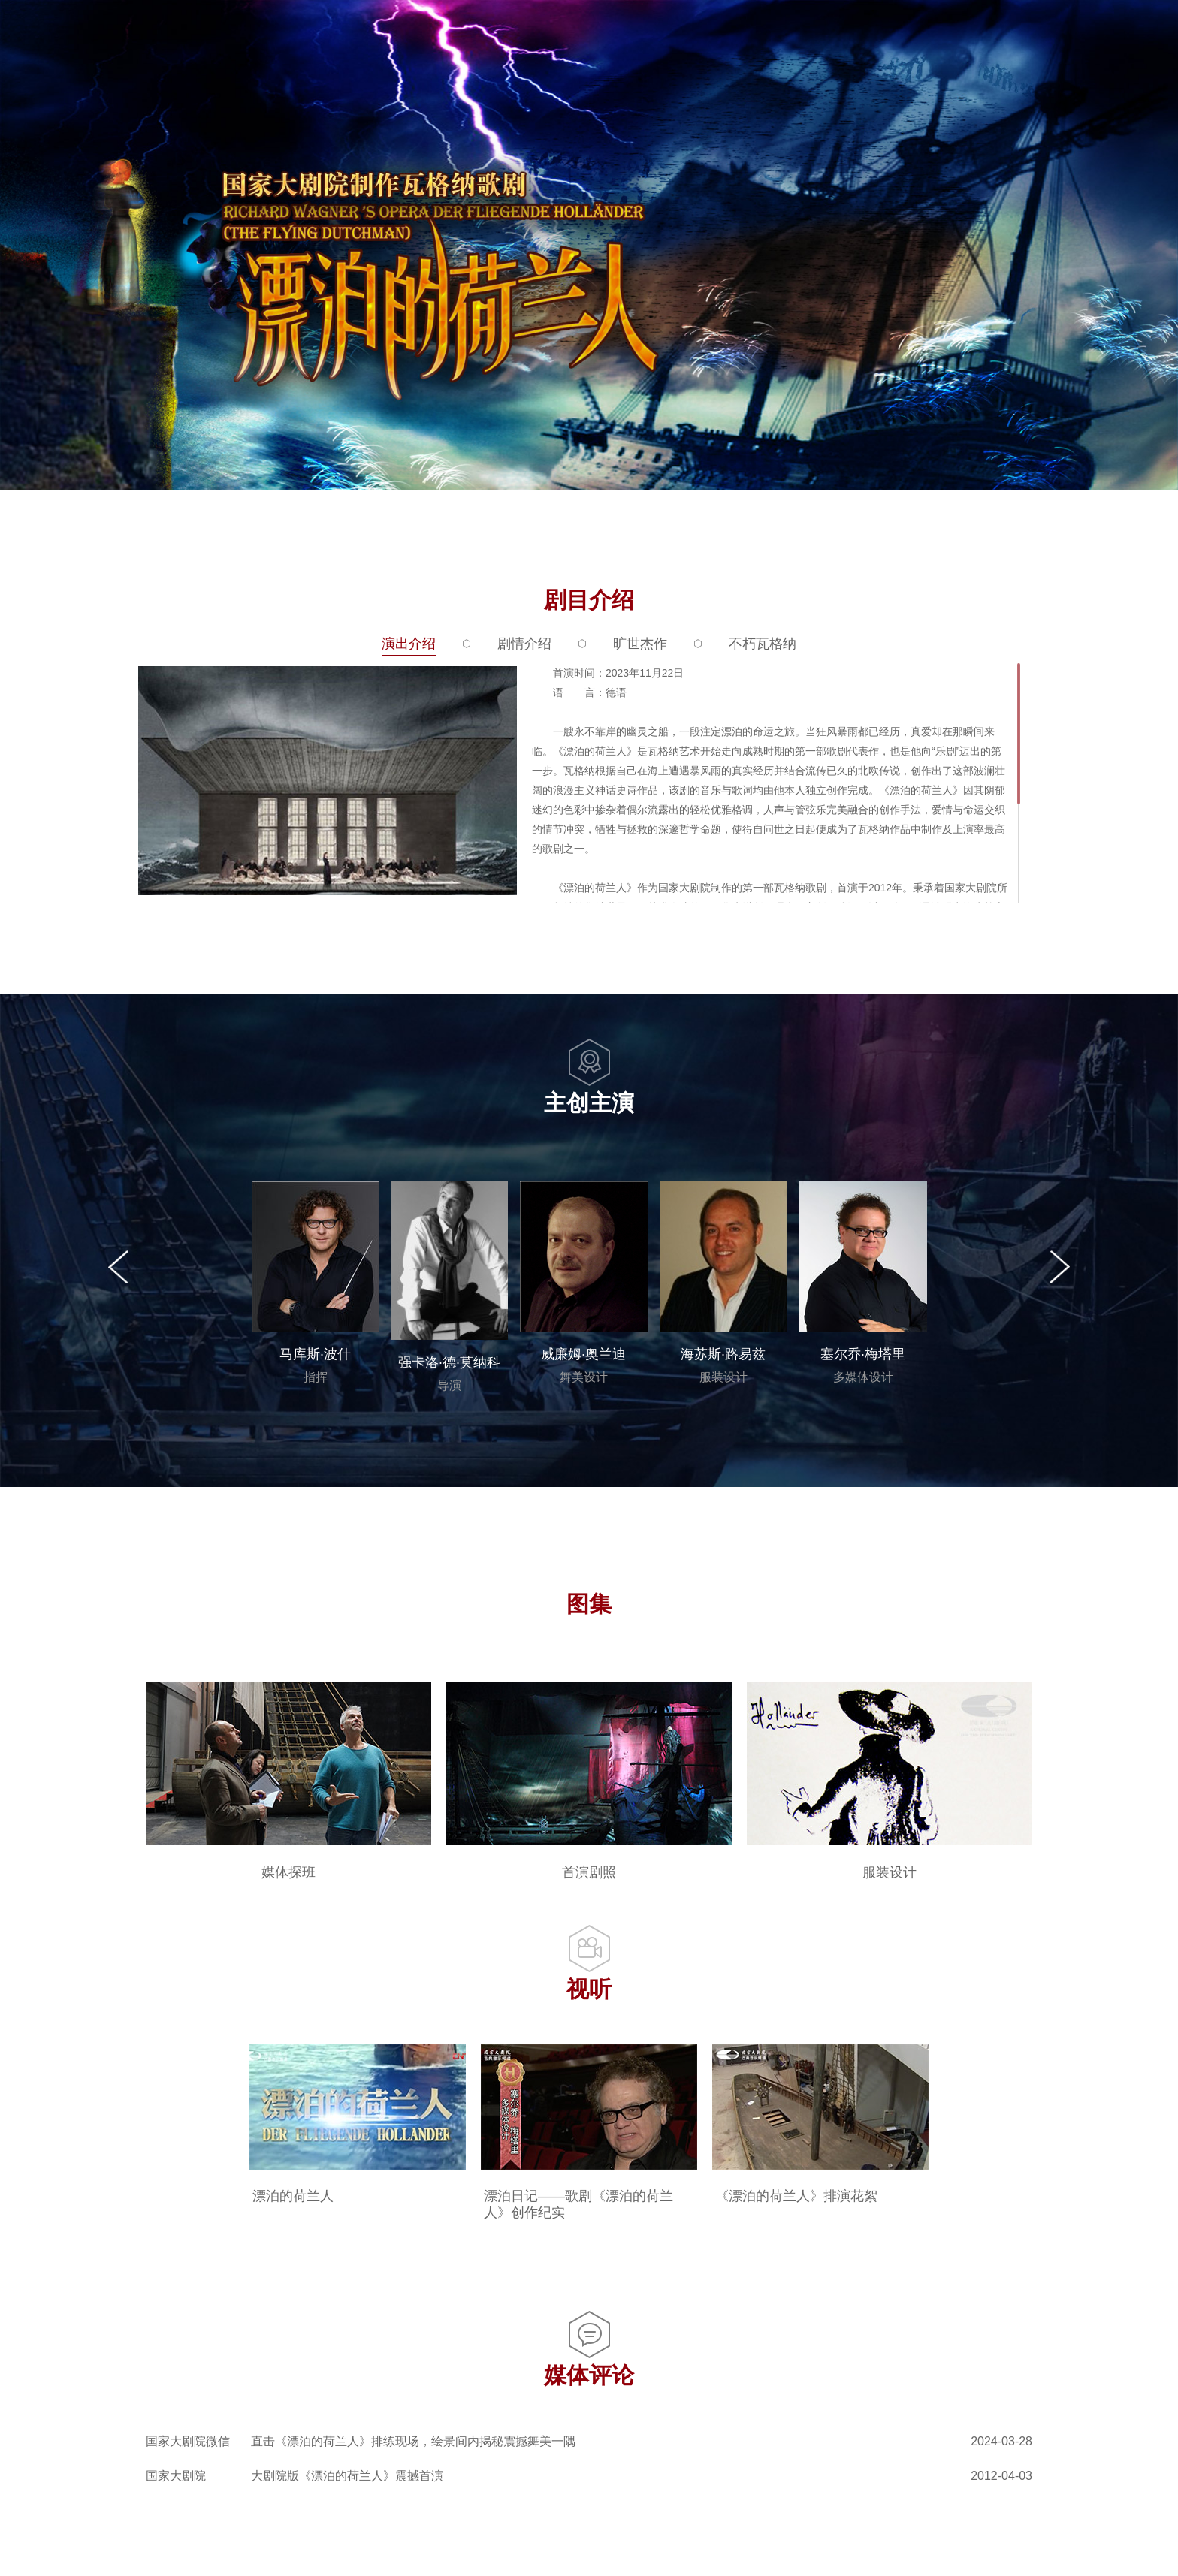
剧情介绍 (524, 643)
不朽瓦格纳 (762, 643)
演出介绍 (409, 643)
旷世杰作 (640, 643)
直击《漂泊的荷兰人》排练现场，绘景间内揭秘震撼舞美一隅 (413, 2441)
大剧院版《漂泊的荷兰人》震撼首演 (347, 2475)
